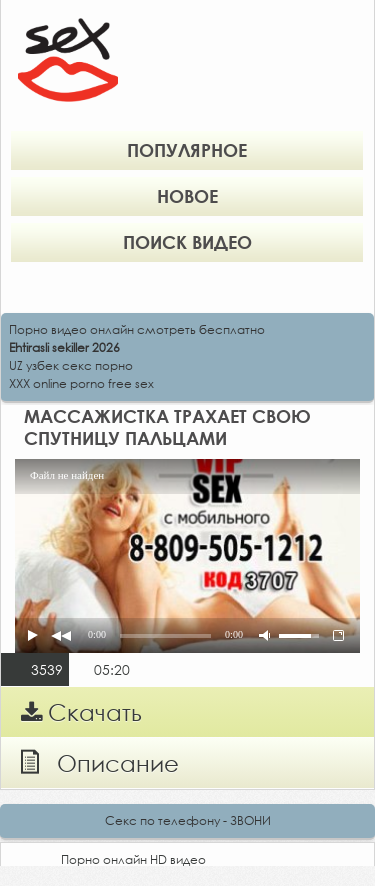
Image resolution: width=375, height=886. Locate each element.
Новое (187, 196)
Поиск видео (187, 242)
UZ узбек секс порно (71, 365)
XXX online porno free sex (81, 383)
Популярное (187, 150)
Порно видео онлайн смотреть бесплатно (137, 329)
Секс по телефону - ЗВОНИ (188, 820)
